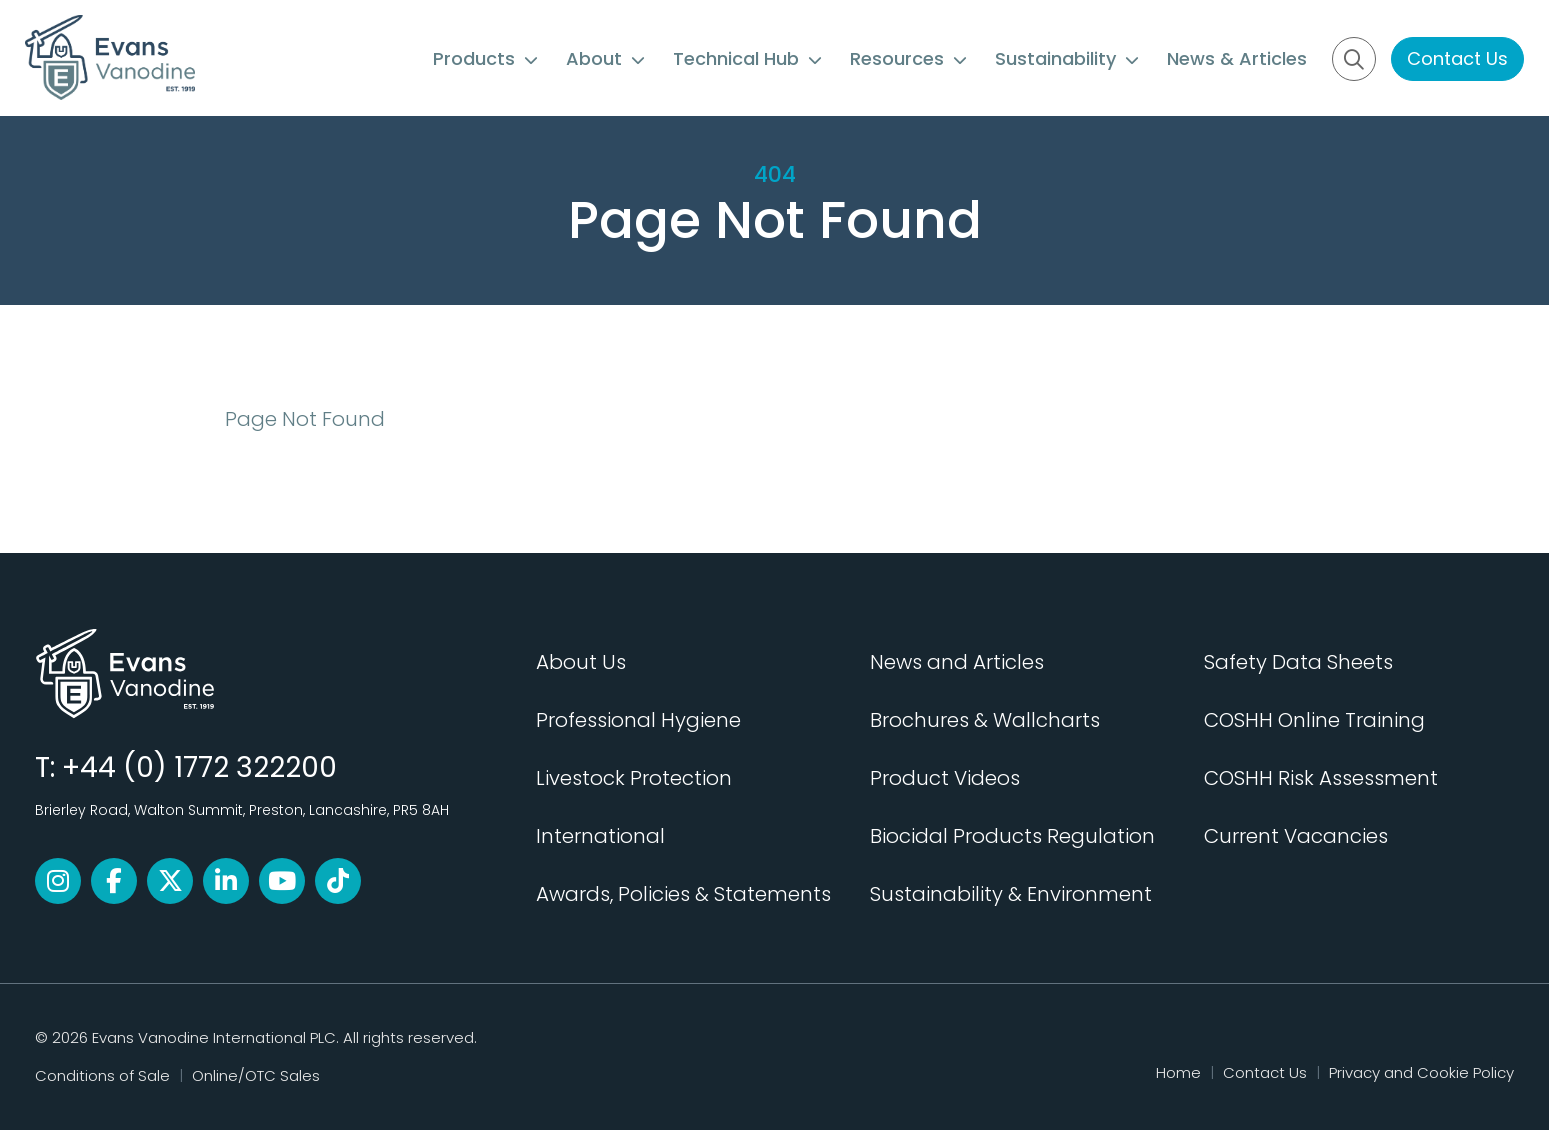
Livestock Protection (634, 778)
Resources (908, 58)
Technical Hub (747, 58)
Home (1178, 1072)
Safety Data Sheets (1298, 662)
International (600, 836)
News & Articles (1237, 58)
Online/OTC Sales (256, 1075)
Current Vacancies (1296, 836)
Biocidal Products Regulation (1012, 836)
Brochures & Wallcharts (985, 720)
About (605, 58)
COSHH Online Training (1314, 720)
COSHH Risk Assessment (1321, 778)
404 (775, 174)
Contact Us (1457, 58)
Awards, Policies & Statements (683, 894)
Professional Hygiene (638, 720)
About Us (581, 662)
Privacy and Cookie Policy (1421, 1072)
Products (485, 58)
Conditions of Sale (102, 1075)
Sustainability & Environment (1011, 894)
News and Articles (957, 662)
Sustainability (1067, 58)
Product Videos (945, 778)
